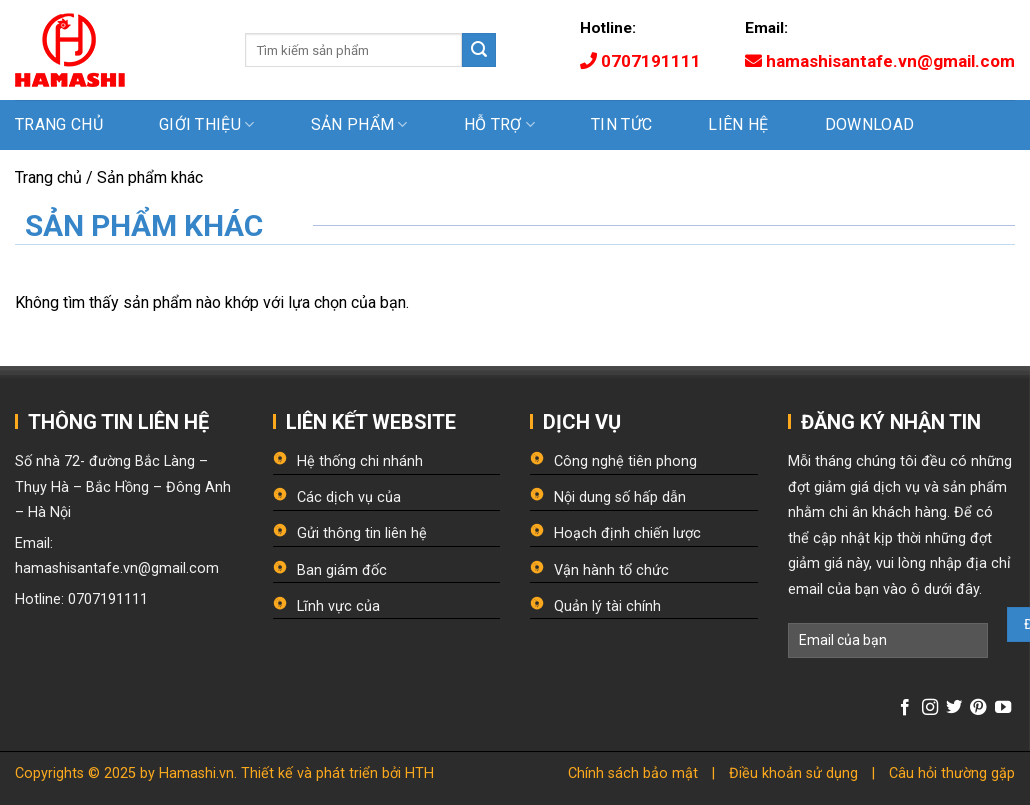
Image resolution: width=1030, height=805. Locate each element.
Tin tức (621, 124)
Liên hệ (738, 124)
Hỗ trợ (499, 125)
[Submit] (479, 50)
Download (870, 124)
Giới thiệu (207, 125)
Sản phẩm (359, 125)
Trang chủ (59, 124)
